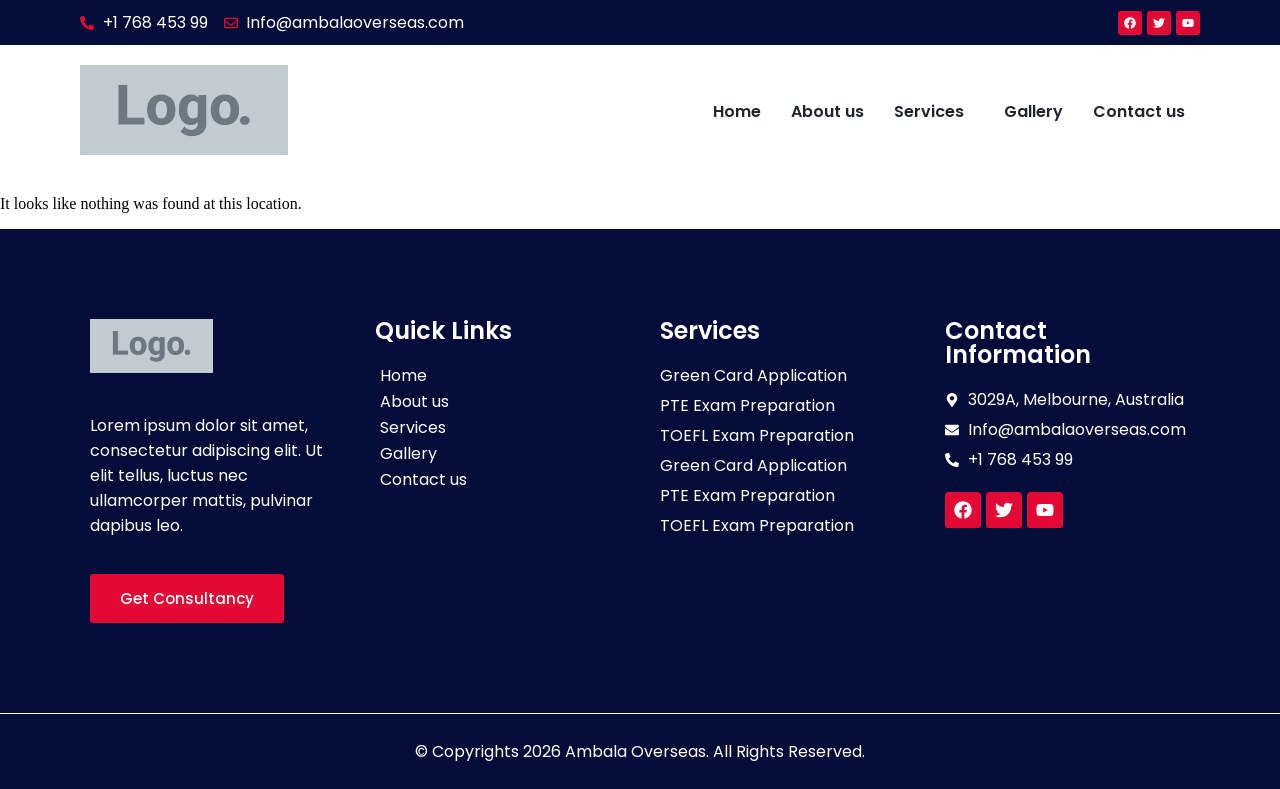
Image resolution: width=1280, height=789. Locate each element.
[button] (934, 112)
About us (827, 111)
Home (737, 111)
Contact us (1139, 111)
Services (929, 111)
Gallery (1033, 111)
